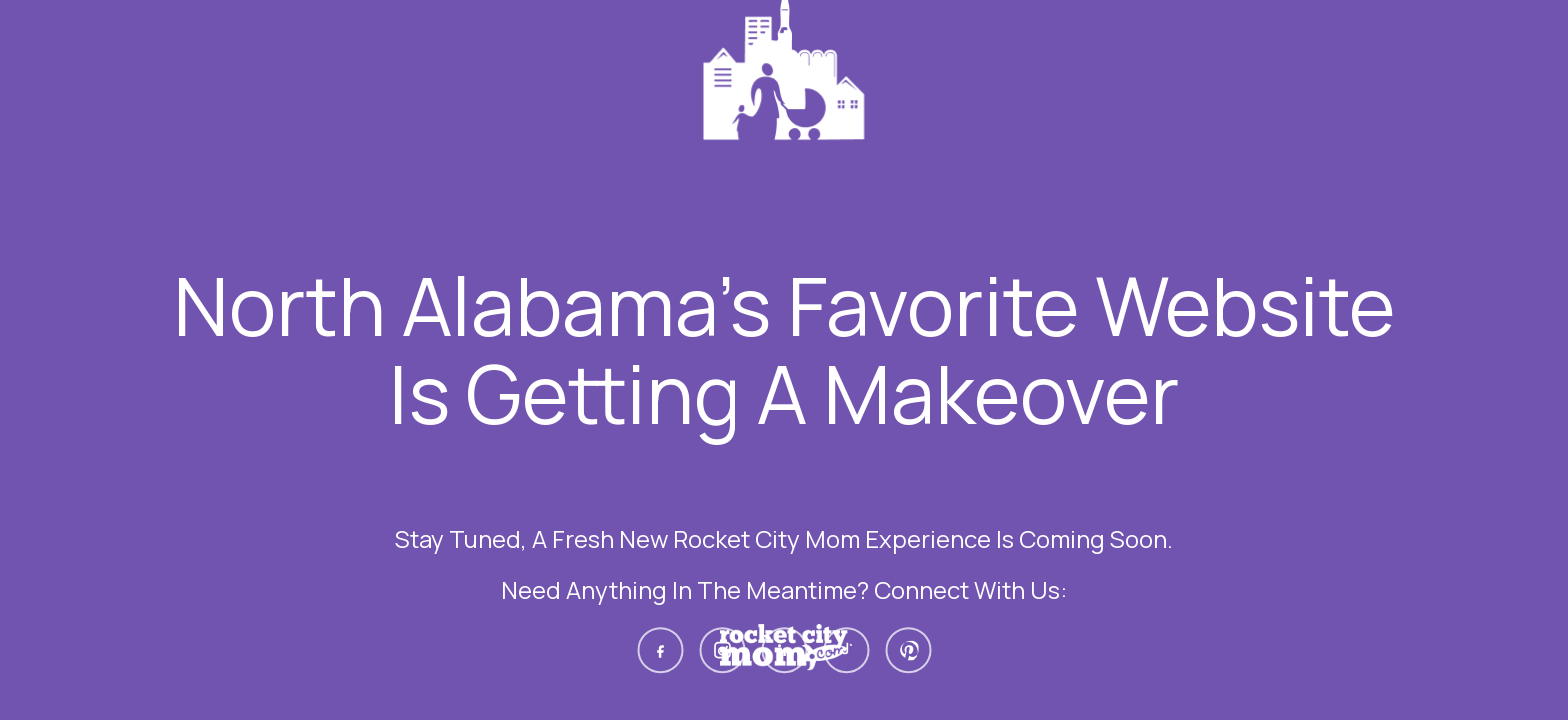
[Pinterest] (908, 650)
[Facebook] (660, 650)
